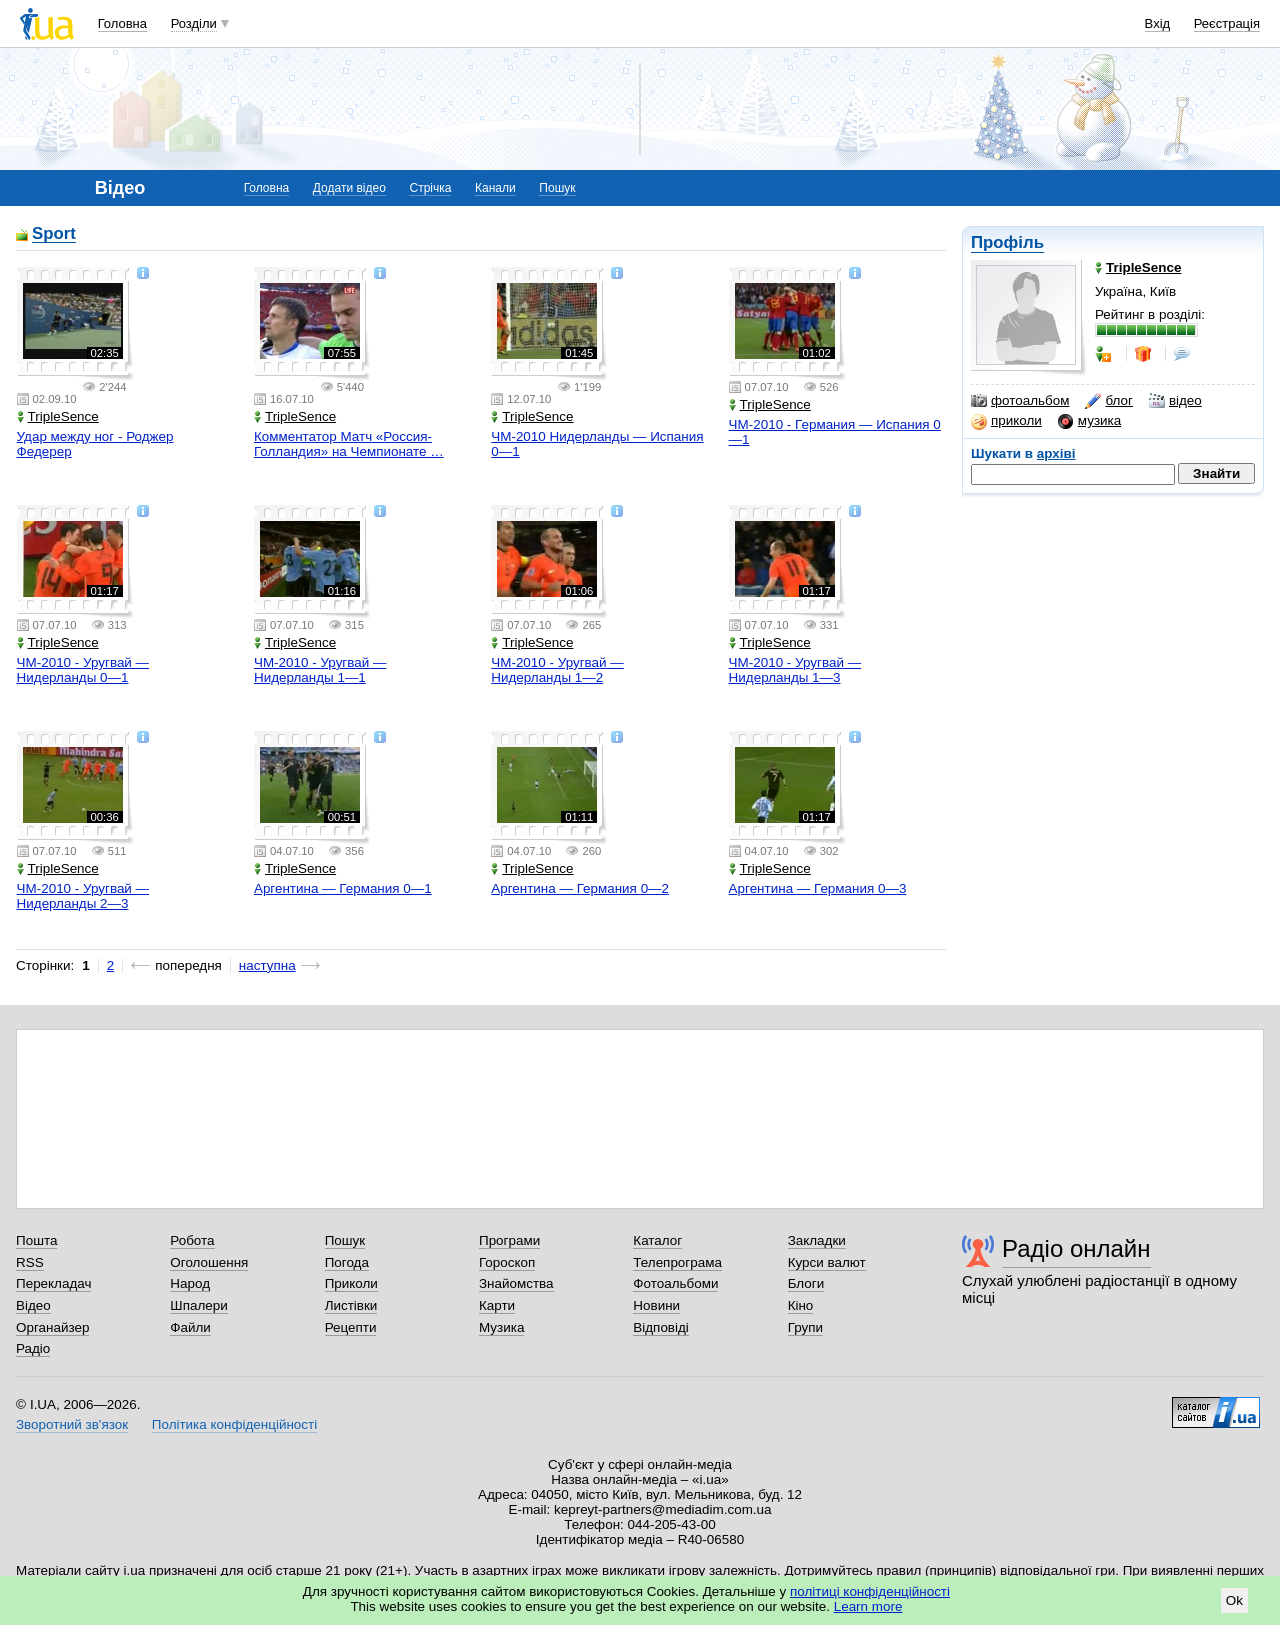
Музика (501, 1327)
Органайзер (52, 1327)
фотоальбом (1020, 401)
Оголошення (209, 1262)
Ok (1234, 1600)
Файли (190, 1327)
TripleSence (58, 416)
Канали (495, 188)
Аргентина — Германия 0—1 (343, 888)
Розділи (194, 23)
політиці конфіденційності (870, 1591)
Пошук (557, 188)
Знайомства (516, 1283)
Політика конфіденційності (234, 1424)
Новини (656, 1305)
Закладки (817, 1240)
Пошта (36, 1240)
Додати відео (349, 188)
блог (1108, 401)
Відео (33, 1305)
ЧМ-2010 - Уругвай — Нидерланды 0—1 (83, 670)
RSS (30, 1262)
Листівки (351, 1305)
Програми (509, 1240)
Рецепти (351, 1327)
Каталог (657, 1240)
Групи (805, 1327)
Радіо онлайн (1076, 1248)
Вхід (1158, 23)
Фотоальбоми (675, 1283)
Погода (347, 1262)
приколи (1006, 421)
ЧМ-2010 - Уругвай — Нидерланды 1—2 (557, 670)
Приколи (351, 1283)
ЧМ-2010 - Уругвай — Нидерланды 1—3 (795, 670)
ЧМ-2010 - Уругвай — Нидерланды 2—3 (83, 896)
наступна (267, 965)
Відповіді (661, 1327)
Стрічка (430, 188)
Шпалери (198, 1305)
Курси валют (827, 1262)
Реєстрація (1227, 23)
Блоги (806, 1283)
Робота (192, 1240)
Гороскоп (507, 1262)
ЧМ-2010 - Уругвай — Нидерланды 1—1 (320, 670)
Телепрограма (677, 1262)
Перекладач (53, 1283)
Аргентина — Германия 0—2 (580, 888)
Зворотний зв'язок (72, 1424)
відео (1175, 401)
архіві (1056, 453)
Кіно (801, 1305)
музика (1089, 421)
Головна (122, 23)
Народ (190, 1283)
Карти (497, 1305)
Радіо (33, 1348)
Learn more (868, 1606)
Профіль (1007, 242)
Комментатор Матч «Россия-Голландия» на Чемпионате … (349, 444)
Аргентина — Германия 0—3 (818, 888)
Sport (54, 234)
